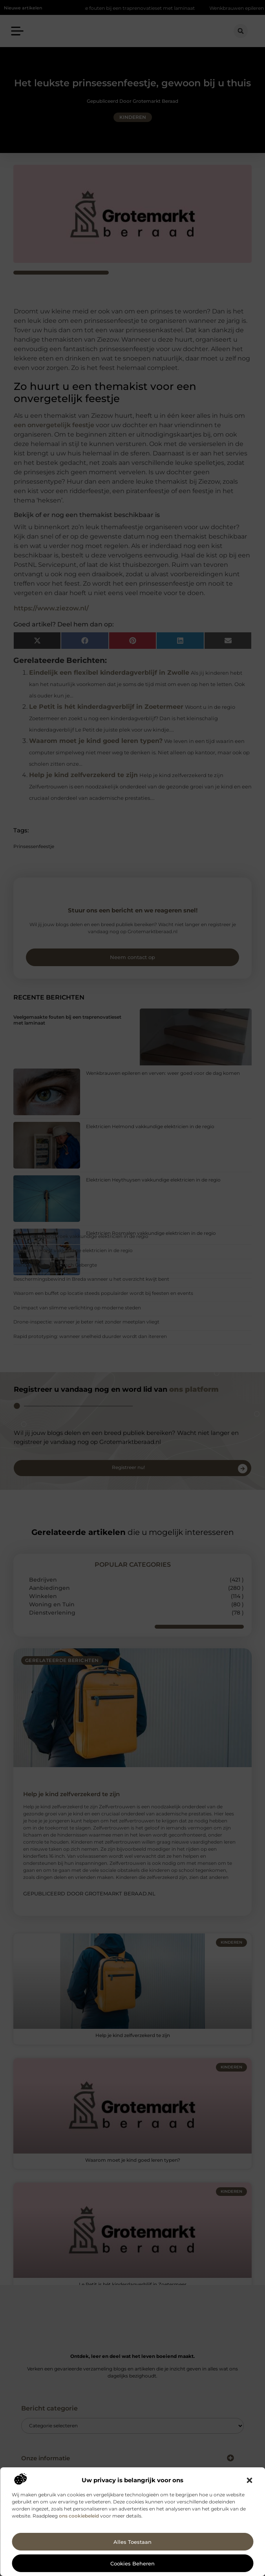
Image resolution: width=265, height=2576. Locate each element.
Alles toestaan (132, 2542)
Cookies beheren (132, 2563)
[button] (249, 2480)
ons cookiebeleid (79, 2516)
